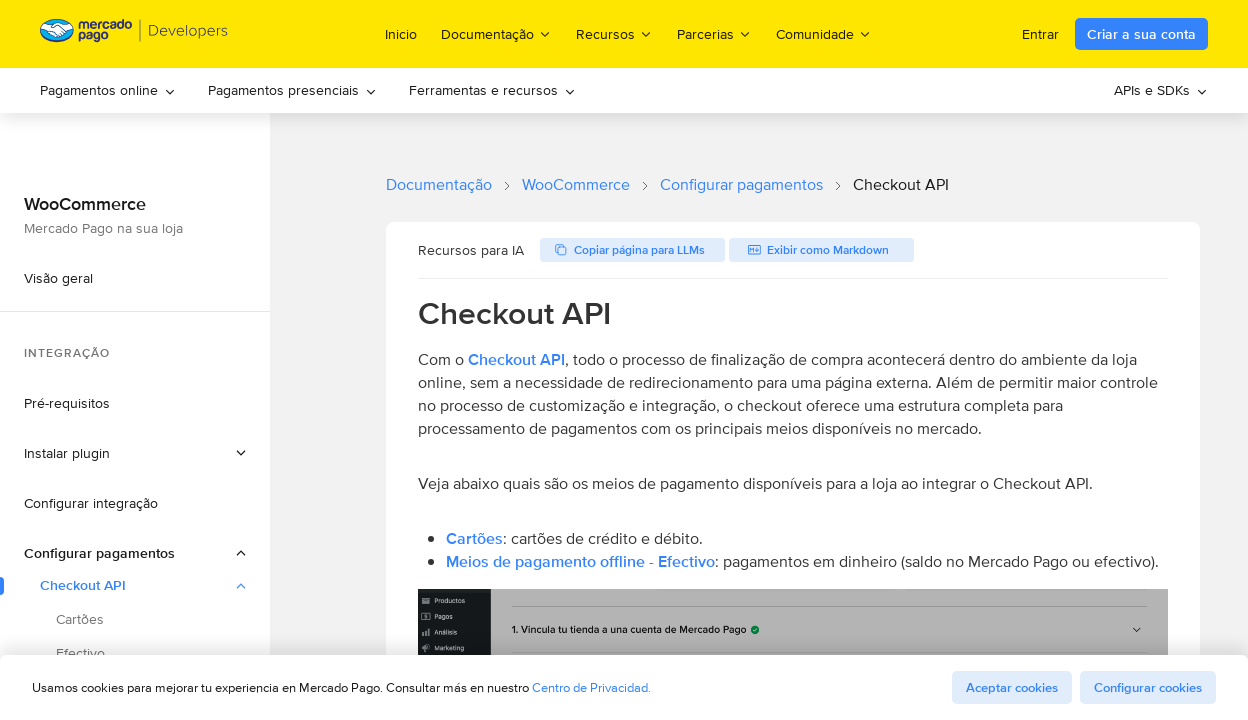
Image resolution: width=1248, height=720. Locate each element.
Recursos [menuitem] (614, 33)
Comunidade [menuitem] (824, 33)
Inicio (401, 34)
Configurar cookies (1148, 687)
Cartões (474, 538)
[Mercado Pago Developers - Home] (134, 34)
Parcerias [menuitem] (714, 33)
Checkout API (516, 359)
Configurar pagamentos (741, 184)
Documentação (439, 184)
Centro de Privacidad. (591, 687)
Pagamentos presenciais (292, 90)
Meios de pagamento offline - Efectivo (580, 561)
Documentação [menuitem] (496, 33)
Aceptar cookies (1012, 687)
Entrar (1040, 34)
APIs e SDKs (1161, 90)
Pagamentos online (108, 90)
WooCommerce (576, 184)
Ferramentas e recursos (492, 90)
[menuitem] (108, 90)
